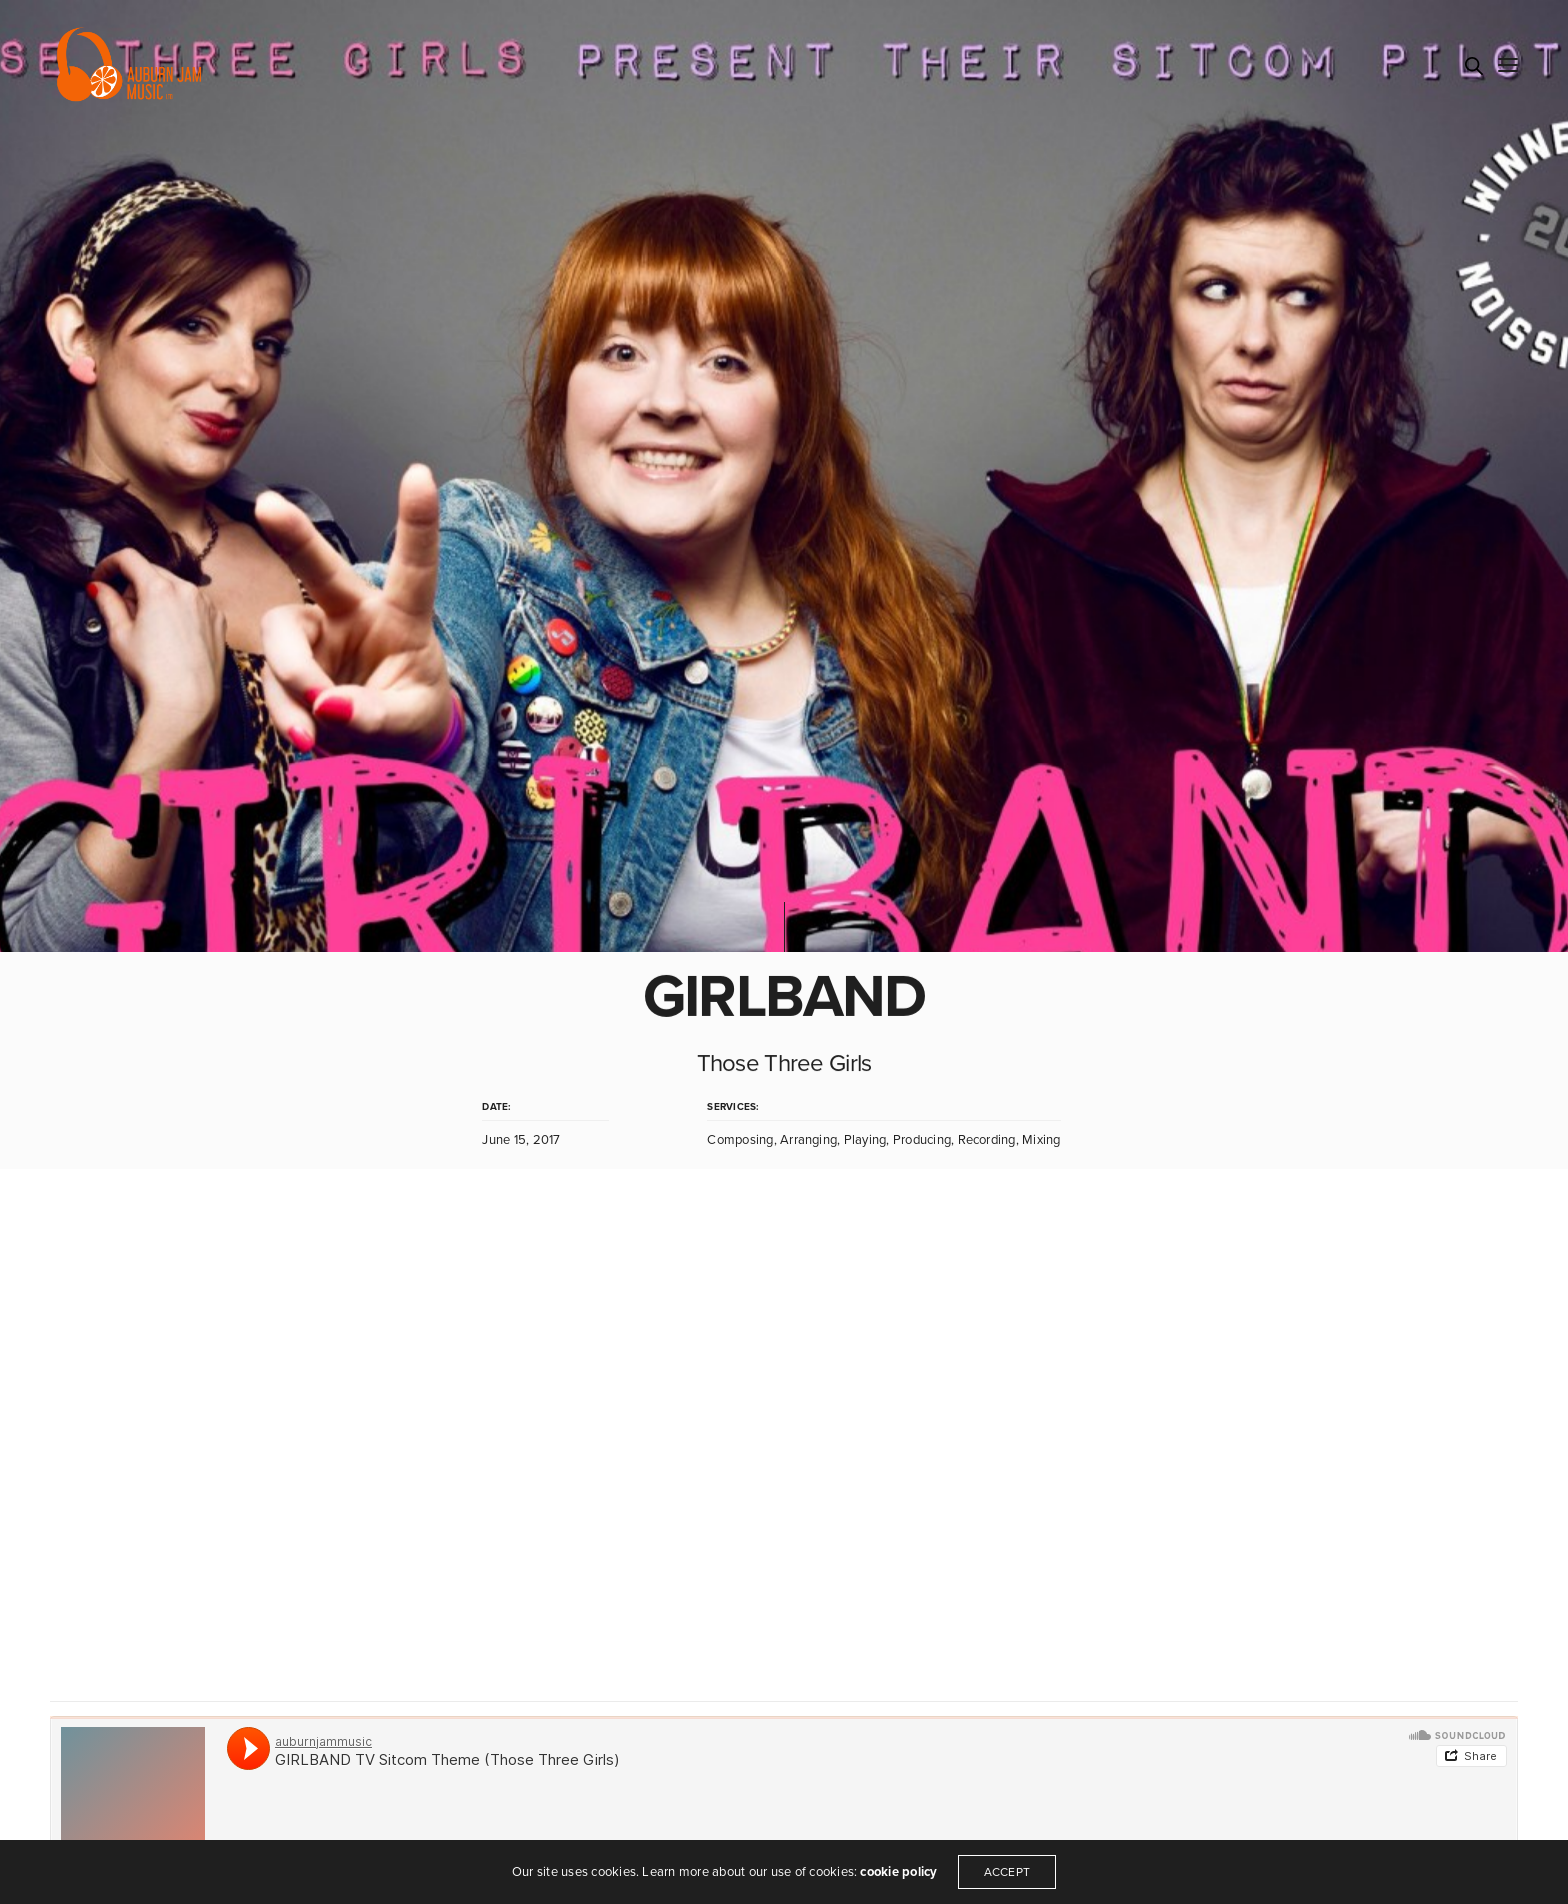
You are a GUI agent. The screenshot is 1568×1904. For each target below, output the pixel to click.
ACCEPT (1007, 1872)
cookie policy (898, 1872)
